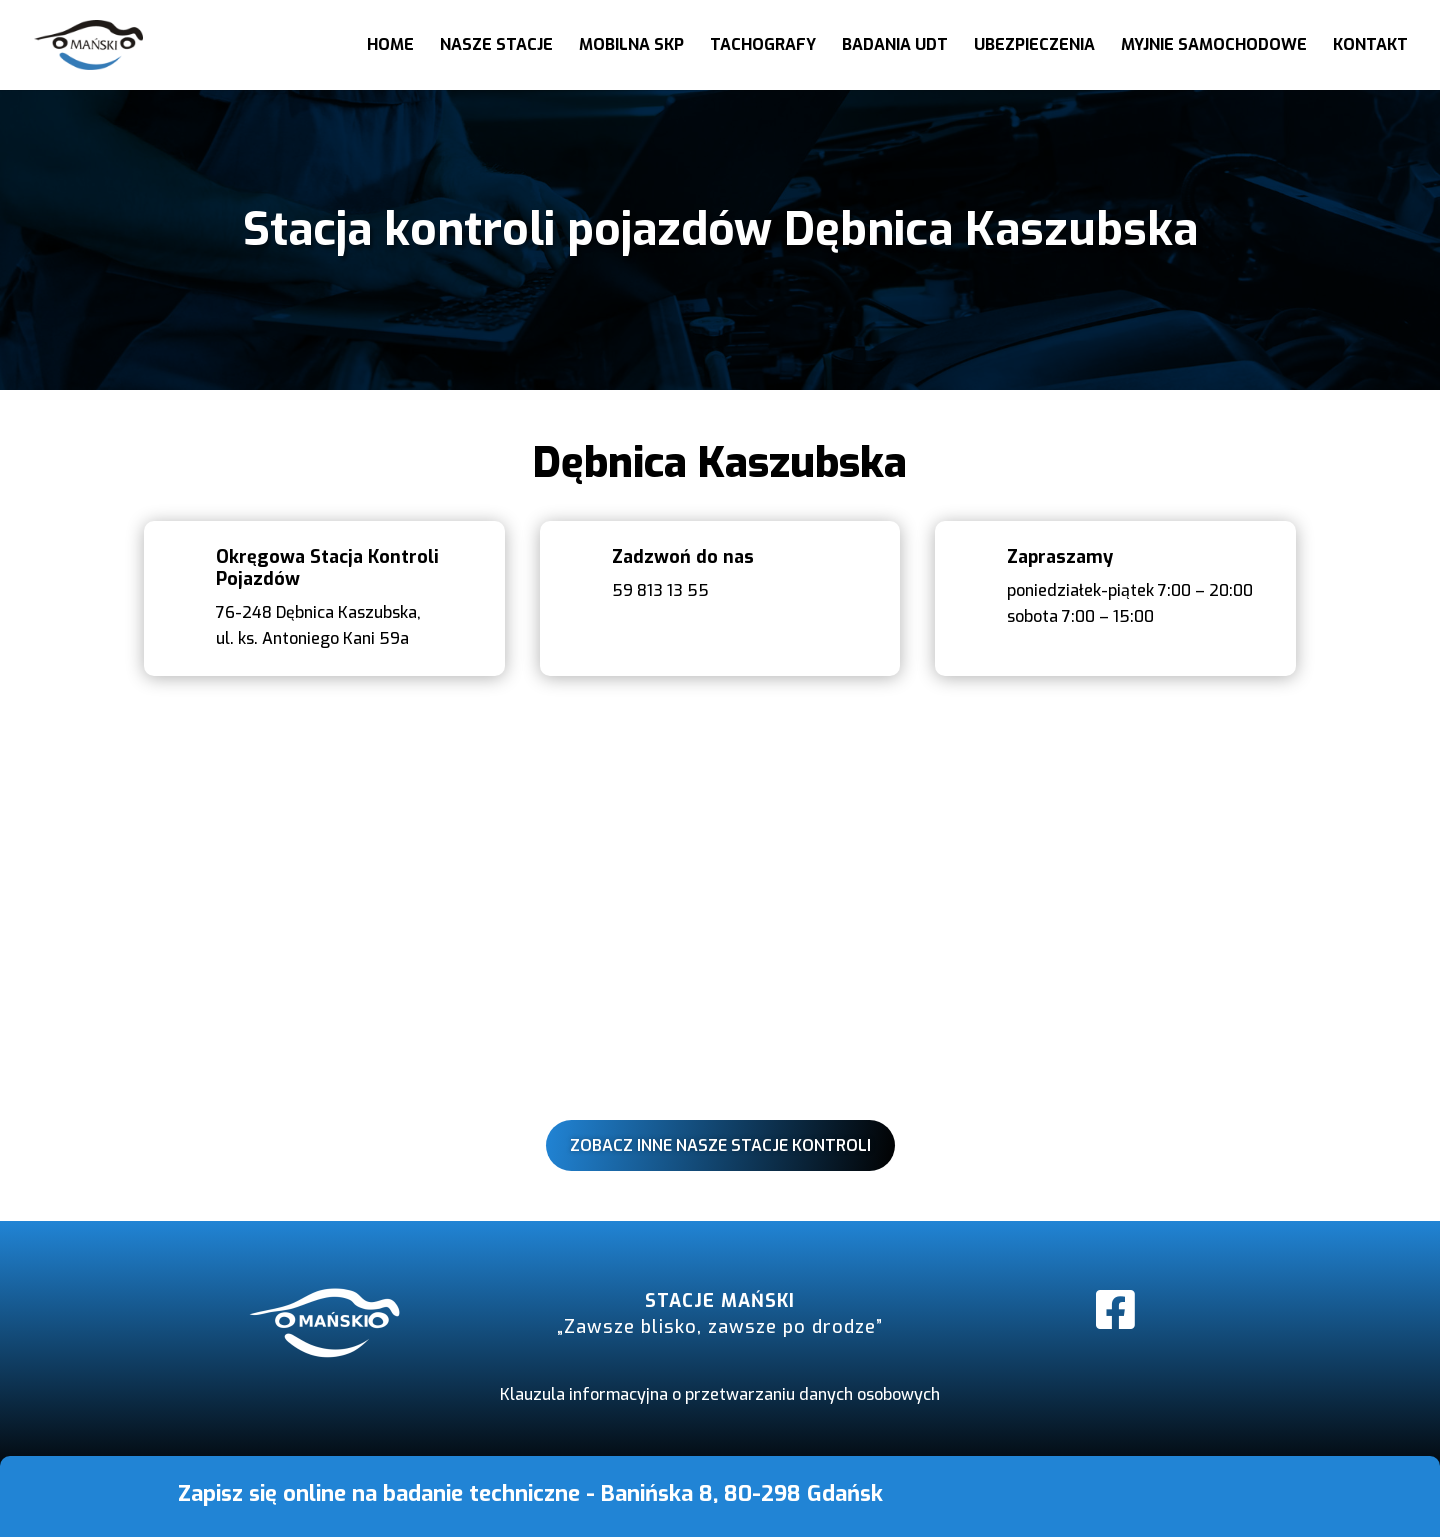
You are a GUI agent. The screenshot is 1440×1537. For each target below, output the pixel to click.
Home (390, 46)
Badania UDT (895, 46)
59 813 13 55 (660, 590)
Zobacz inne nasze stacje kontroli (720, 1145)
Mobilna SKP (631, 46)
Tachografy (763, 46)
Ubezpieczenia (1034, 46)
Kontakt (1370, 46)
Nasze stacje (496, 46)
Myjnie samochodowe (1214, 46)
